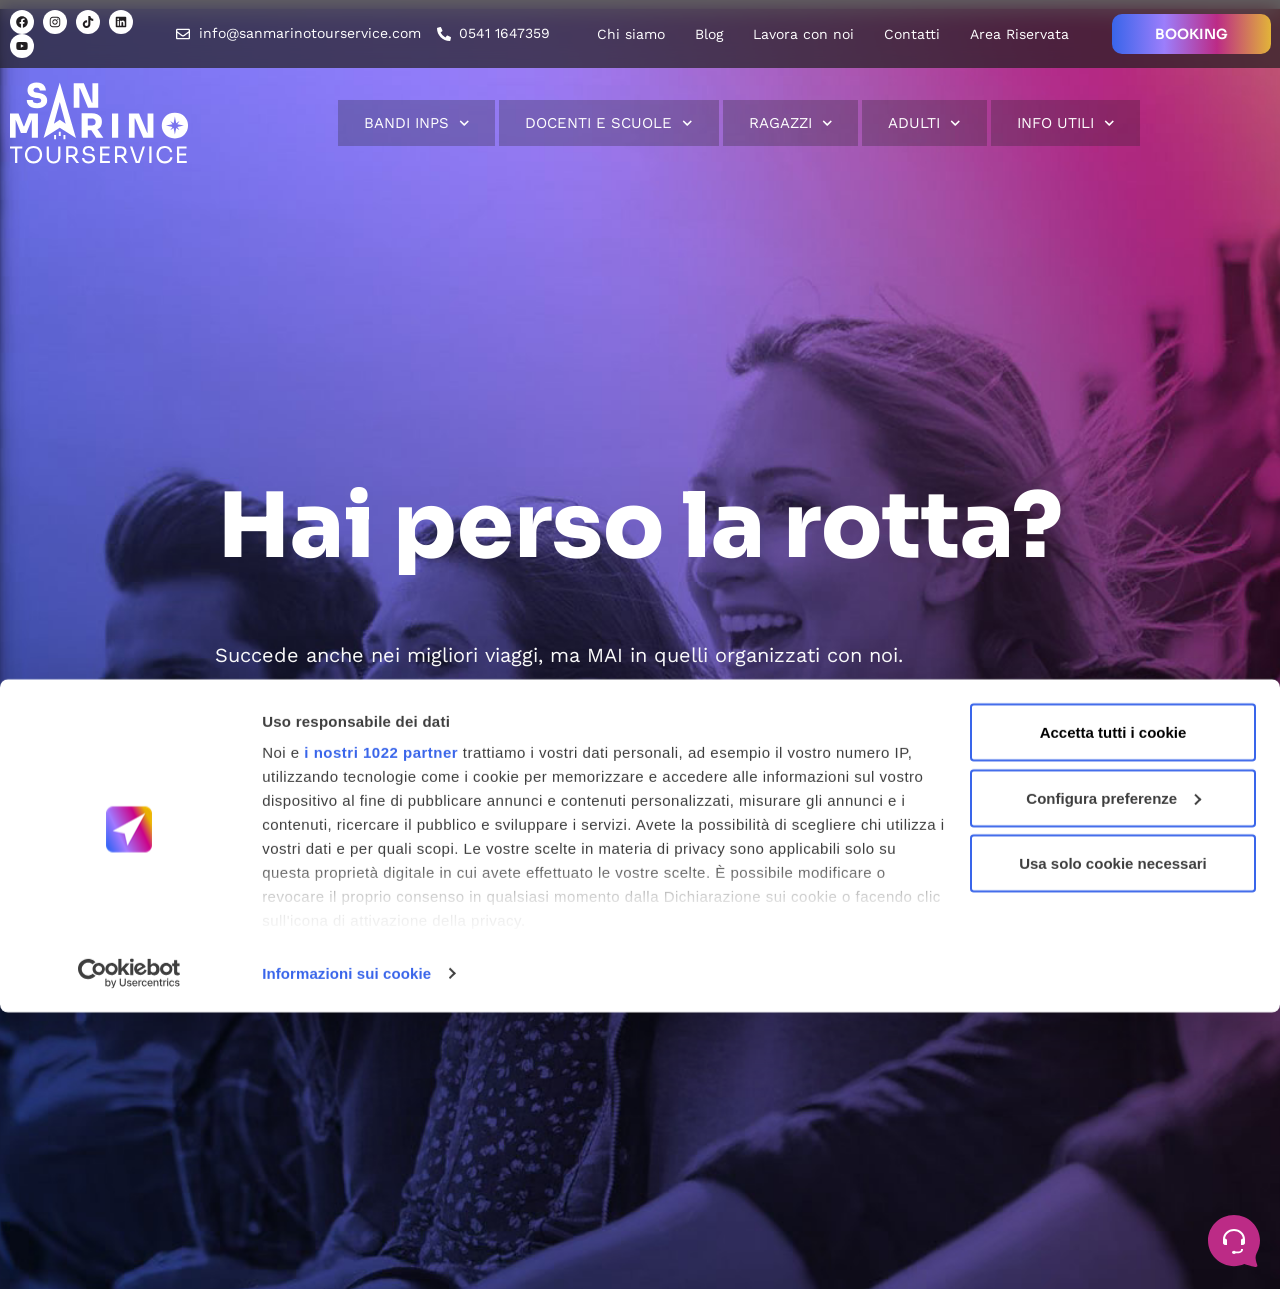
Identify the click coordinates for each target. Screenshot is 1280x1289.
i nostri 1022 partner (381, 1028)
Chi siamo (631, 34)
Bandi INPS (417, 123)
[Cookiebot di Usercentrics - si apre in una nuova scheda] (129, 1250)
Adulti (924, 123)
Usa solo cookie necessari (1113, 1139)
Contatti (912, 34)
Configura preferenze (1113, 1074)
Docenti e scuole (609, 123)
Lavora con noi (803, 34)
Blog (709, 34)
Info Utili (1066, 123)
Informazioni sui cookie (346, 1249)
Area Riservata (1019, 34)
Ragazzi (791, 123)
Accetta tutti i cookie (1113, 1008)
